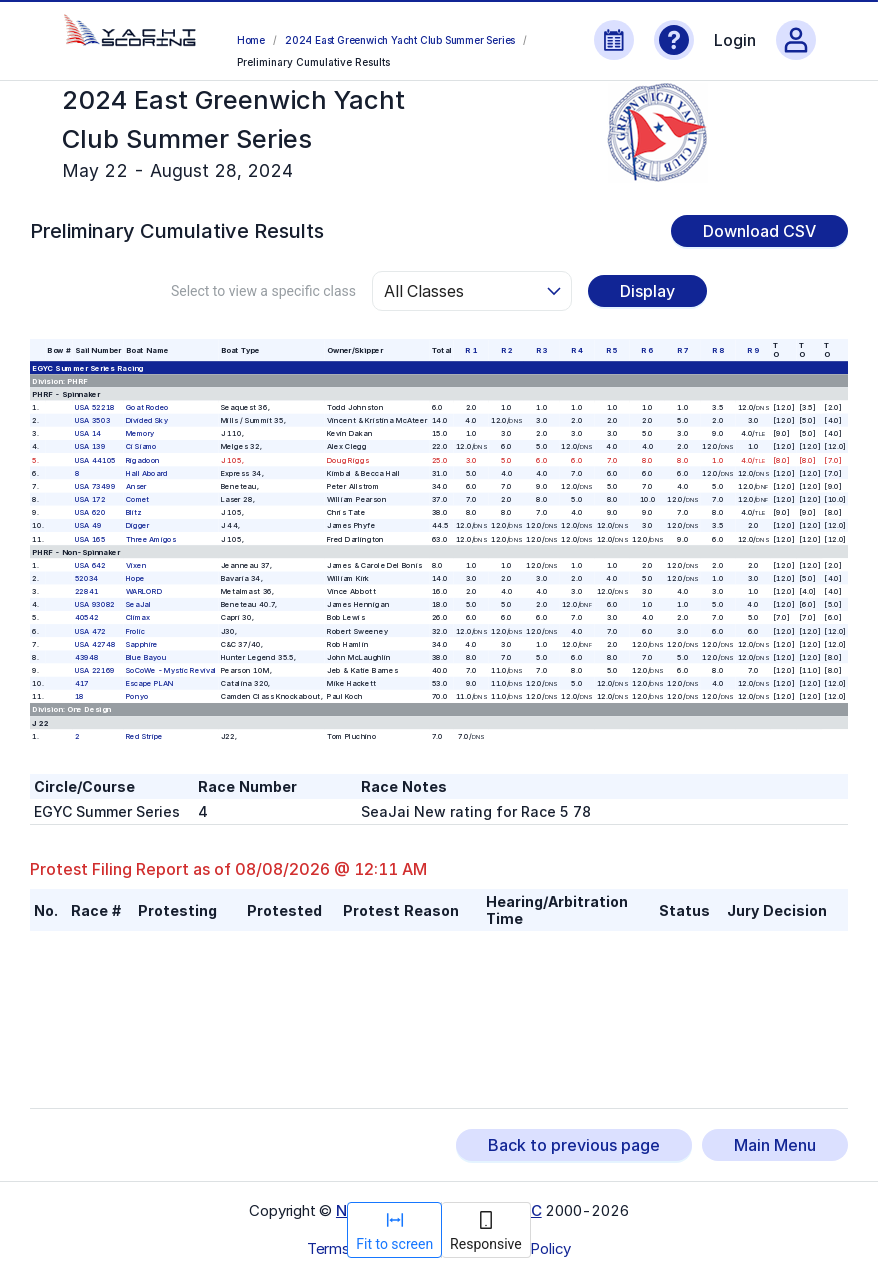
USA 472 (90, 630)
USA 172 (90, 499)
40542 (87, 617)
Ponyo (137, 696)
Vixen (136, 564)
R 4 (577, 350)
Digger (138, 525)
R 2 (507, 350)
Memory (140, 433)
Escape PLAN (150, 683)
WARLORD (144, 591)
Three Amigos (151, 538)
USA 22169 (95, 670)
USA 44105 (95, 459)
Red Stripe (144, 735)
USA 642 (90, 564)
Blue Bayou (146, 657)
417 (82, 683)
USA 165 (90, 538)
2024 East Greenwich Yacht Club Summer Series (400, 40)
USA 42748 (95, 643)
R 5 (612, 350)
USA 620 (90, 512)
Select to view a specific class (263, 291)
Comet (138, 499)
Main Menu (775, 1145)
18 (79, 696)
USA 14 (88, 433)
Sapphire (142, 643)
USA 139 (90, 446)
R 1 (471, 350)
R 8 (718, 350)
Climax (138, 617)
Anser (136, 486)
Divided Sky (147, 420)
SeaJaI (138, 604)
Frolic (135, 630)
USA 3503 (92, 420)
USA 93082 (95, 604)
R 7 (683, 350)
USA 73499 (95, 486)
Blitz (134, 512)
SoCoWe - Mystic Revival (171, 670)
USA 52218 (95, 407)
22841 (87, 591)
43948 (87, 657)
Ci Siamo (141, 446)
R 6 (647, 350)
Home (251, 40)
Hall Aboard (147, 472)
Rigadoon (143, 459)
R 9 (753, 350)
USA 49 (88, 525)
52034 (87, 578)
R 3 (542, 350)
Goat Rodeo (147, 407)
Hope (135, 578)
